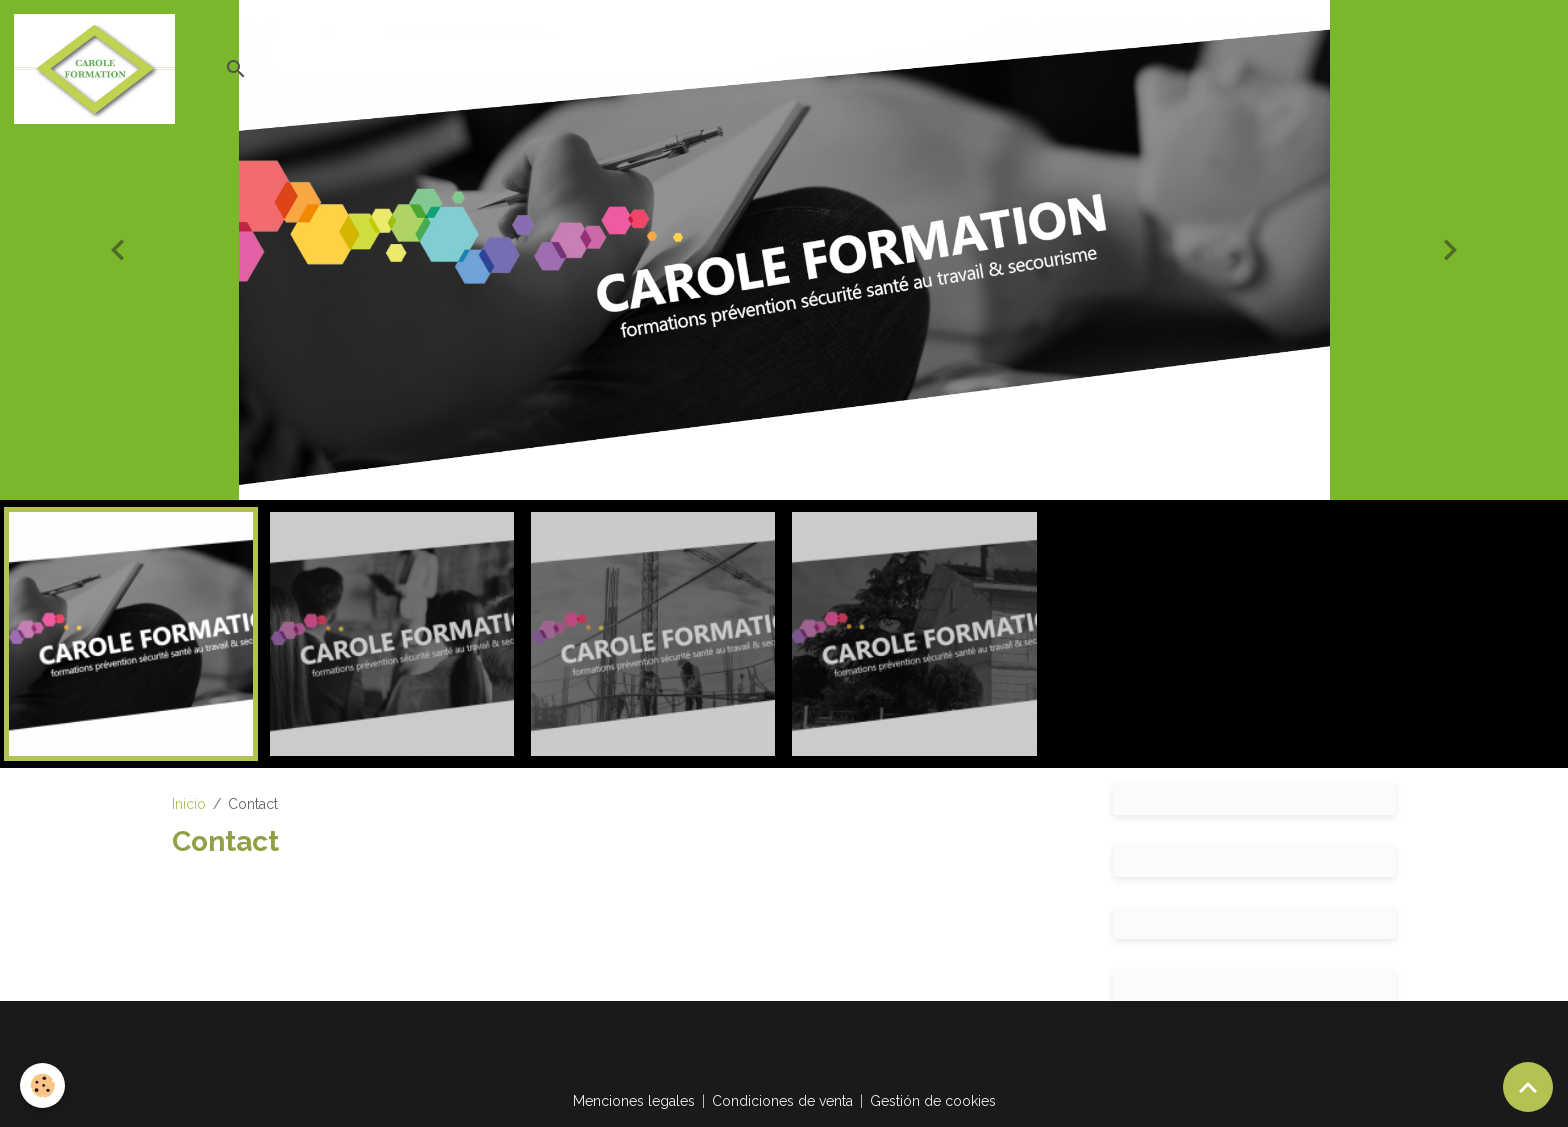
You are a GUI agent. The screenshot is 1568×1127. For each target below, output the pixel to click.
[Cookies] (42, 1085)
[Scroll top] (1528, 1087)
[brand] (98, 69)
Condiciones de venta (782, 1101)
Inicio (189, 804)
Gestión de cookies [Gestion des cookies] (933, 1101)
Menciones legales (634, 1101)
